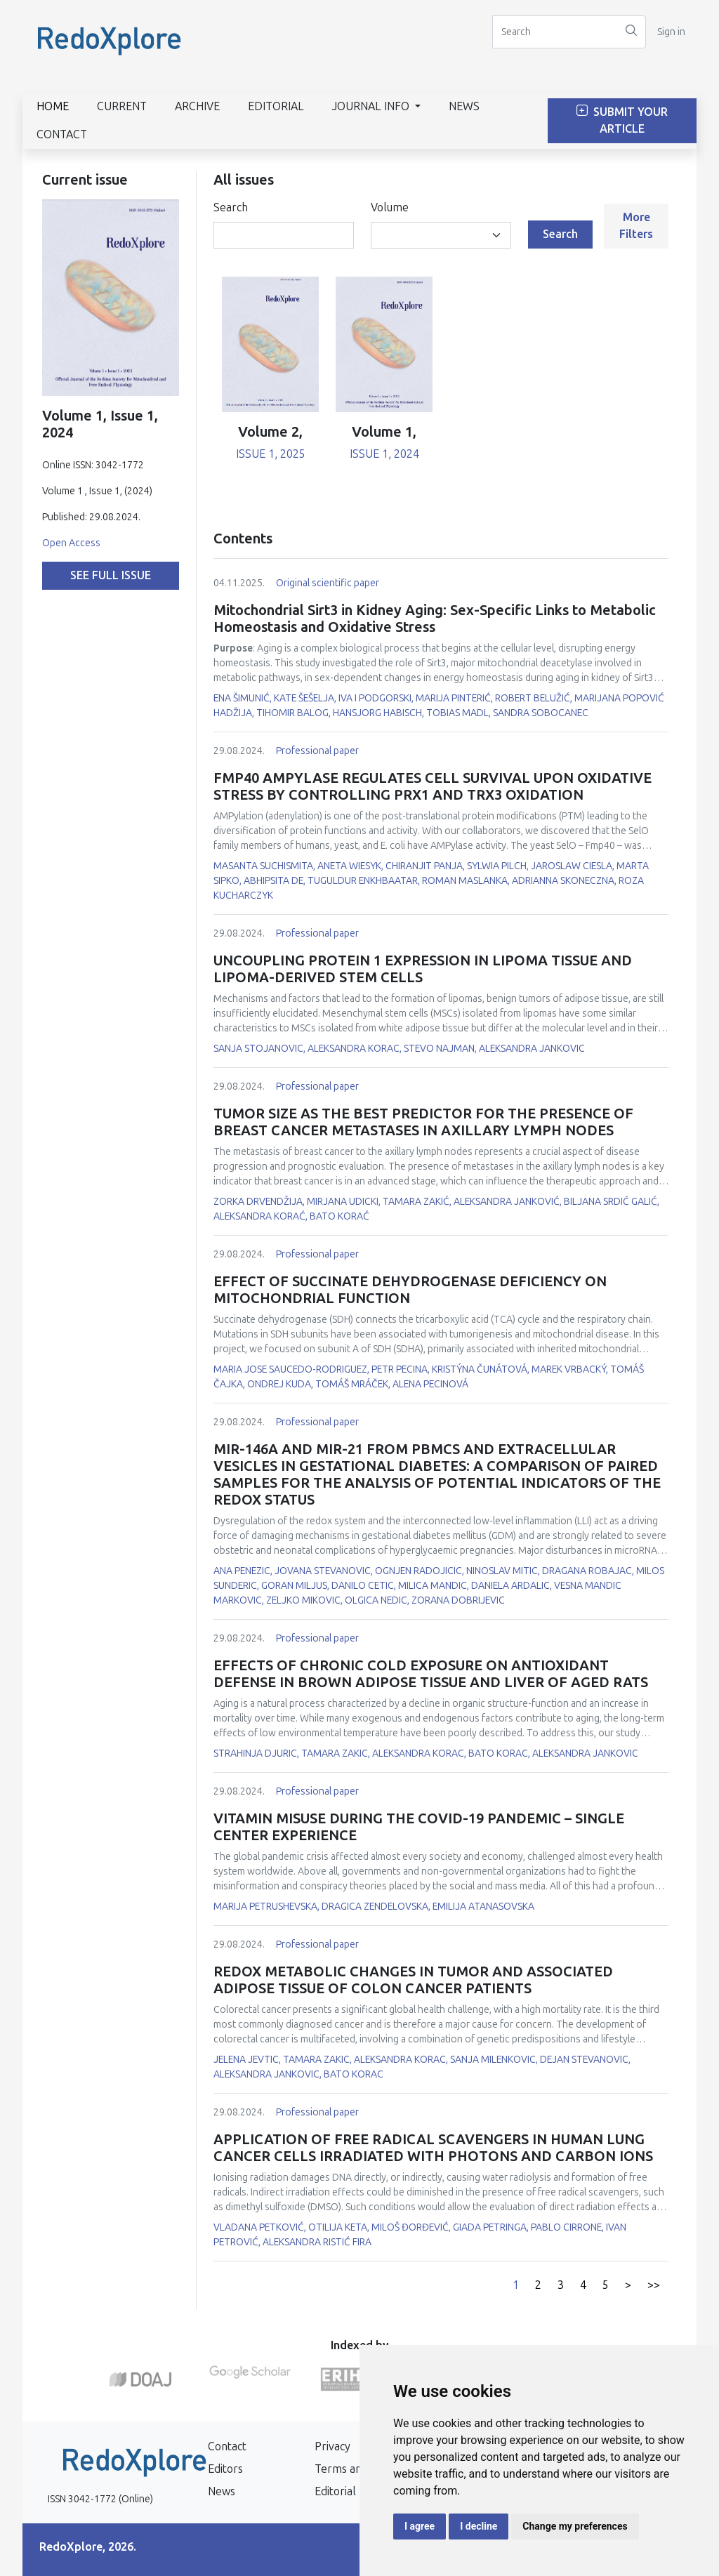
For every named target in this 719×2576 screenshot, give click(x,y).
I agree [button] (419, 2526)
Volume (390, 207)
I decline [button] (478, 2526)
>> (653, 2285)
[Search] (554, 31)
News (464, 106)
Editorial (276, 106)
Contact (62, 134)
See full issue (110, 575)
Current (122, 106)
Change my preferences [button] (574, 2526)
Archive (197, 106)
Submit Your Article (622, 120)
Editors (225, 2469)
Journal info (372, 106)
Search (230, 207)
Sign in (671, 32)
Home (53, 106)
